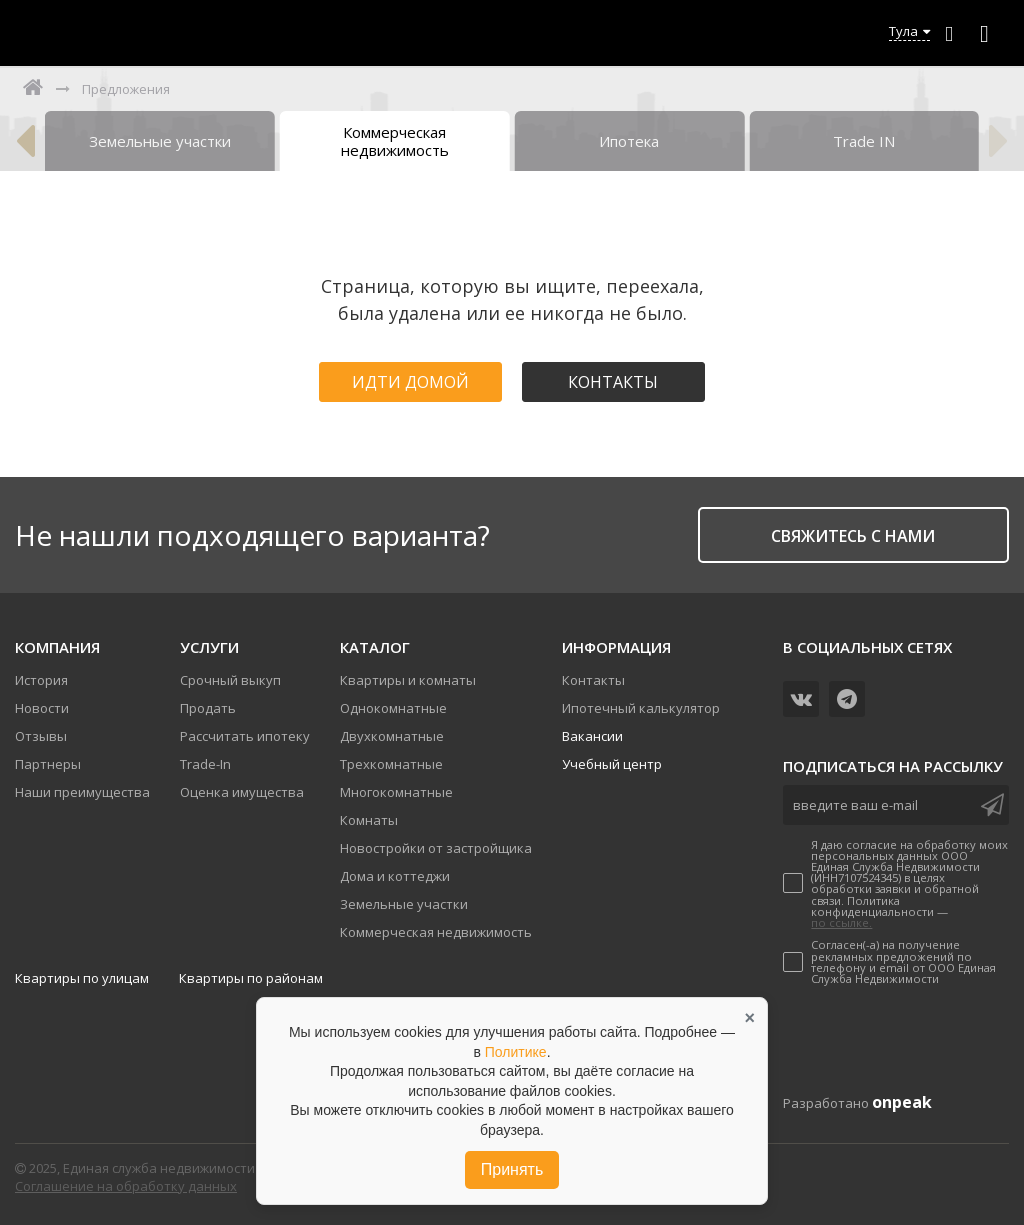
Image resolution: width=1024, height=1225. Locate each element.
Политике (516, 1052)
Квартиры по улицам (82, 978)
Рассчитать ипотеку (245, 736)
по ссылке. (841, 922)
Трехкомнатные (391, 764)
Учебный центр (612, 764)
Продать (208, 708)
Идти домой (410, 382)
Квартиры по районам (251, 978)
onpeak (902, 1102)
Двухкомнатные (392, 736)
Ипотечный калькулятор (641, 708)
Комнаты (369, 820)
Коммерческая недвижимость (436, 932)
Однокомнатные (393, 708)
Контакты (613, 382)
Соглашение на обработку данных (126, 1186)
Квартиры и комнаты (408, 680)
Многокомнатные (396, 792)
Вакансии (592, 736)
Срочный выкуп (230, 680)
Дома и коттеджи (395, 876)
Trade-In (205, 764)
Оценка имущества (242, 792)
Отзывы (41, 736)
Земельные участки (404, 904)
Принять (512, 1169)
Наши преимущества (82, 792)
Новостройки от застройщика (436, 848)
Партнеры (48, 764)
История (41, 680)
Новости (42, 708)
